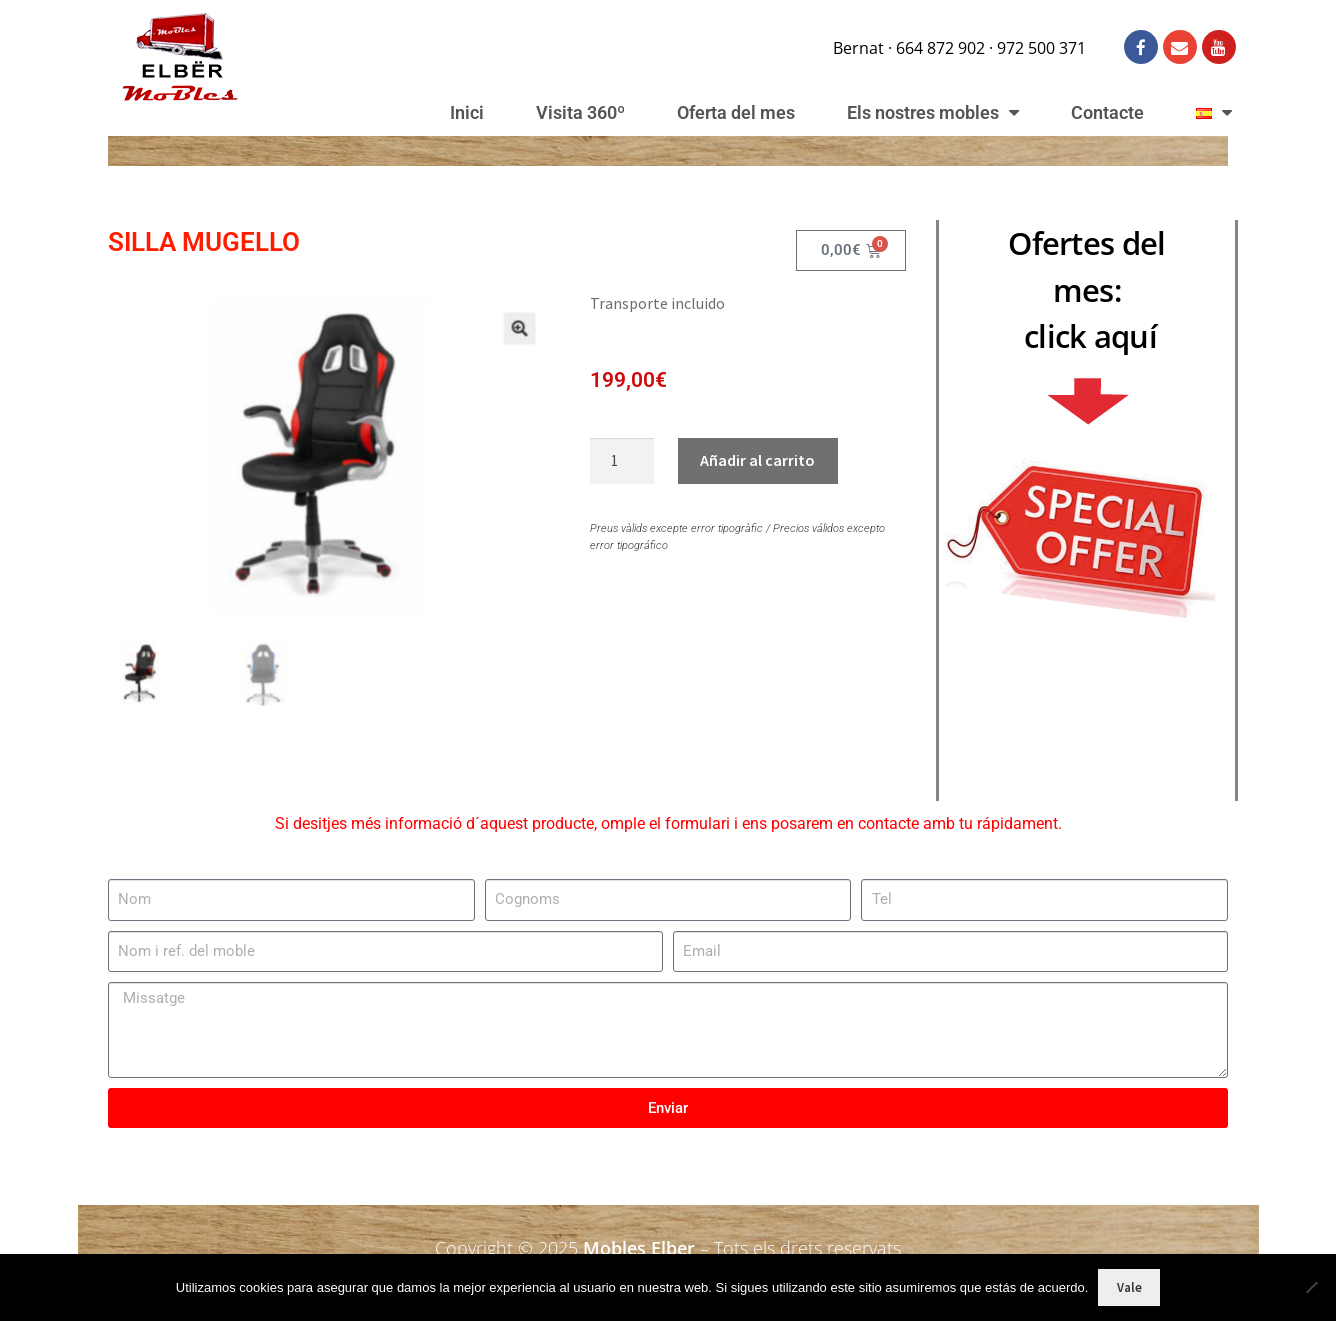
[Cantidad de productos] (622, 461)
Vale (1129, 1287)
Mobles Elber (639, 1246)
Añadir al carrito (757, 460)
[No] (1311, 1287)
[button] (500, 349)
